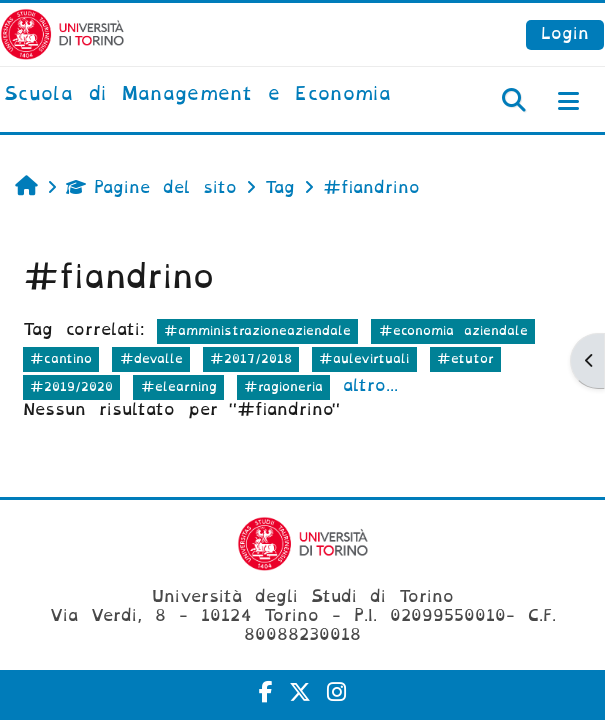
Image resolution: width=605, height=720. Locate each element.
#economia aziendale (453, 330)
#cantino (61, 358)
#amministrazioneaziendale (257, 330)
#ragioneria (283, 386)
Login (565, 33)
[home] (197, 95)
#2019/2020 (71, 386)
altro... (370, 385)
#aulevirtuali (364, 358)
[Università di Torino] (62, 33)
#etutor (465, 358)
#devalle (151, 358)
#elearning (179, 386)
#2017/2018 (251, 358)
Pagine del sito (151, 187)
